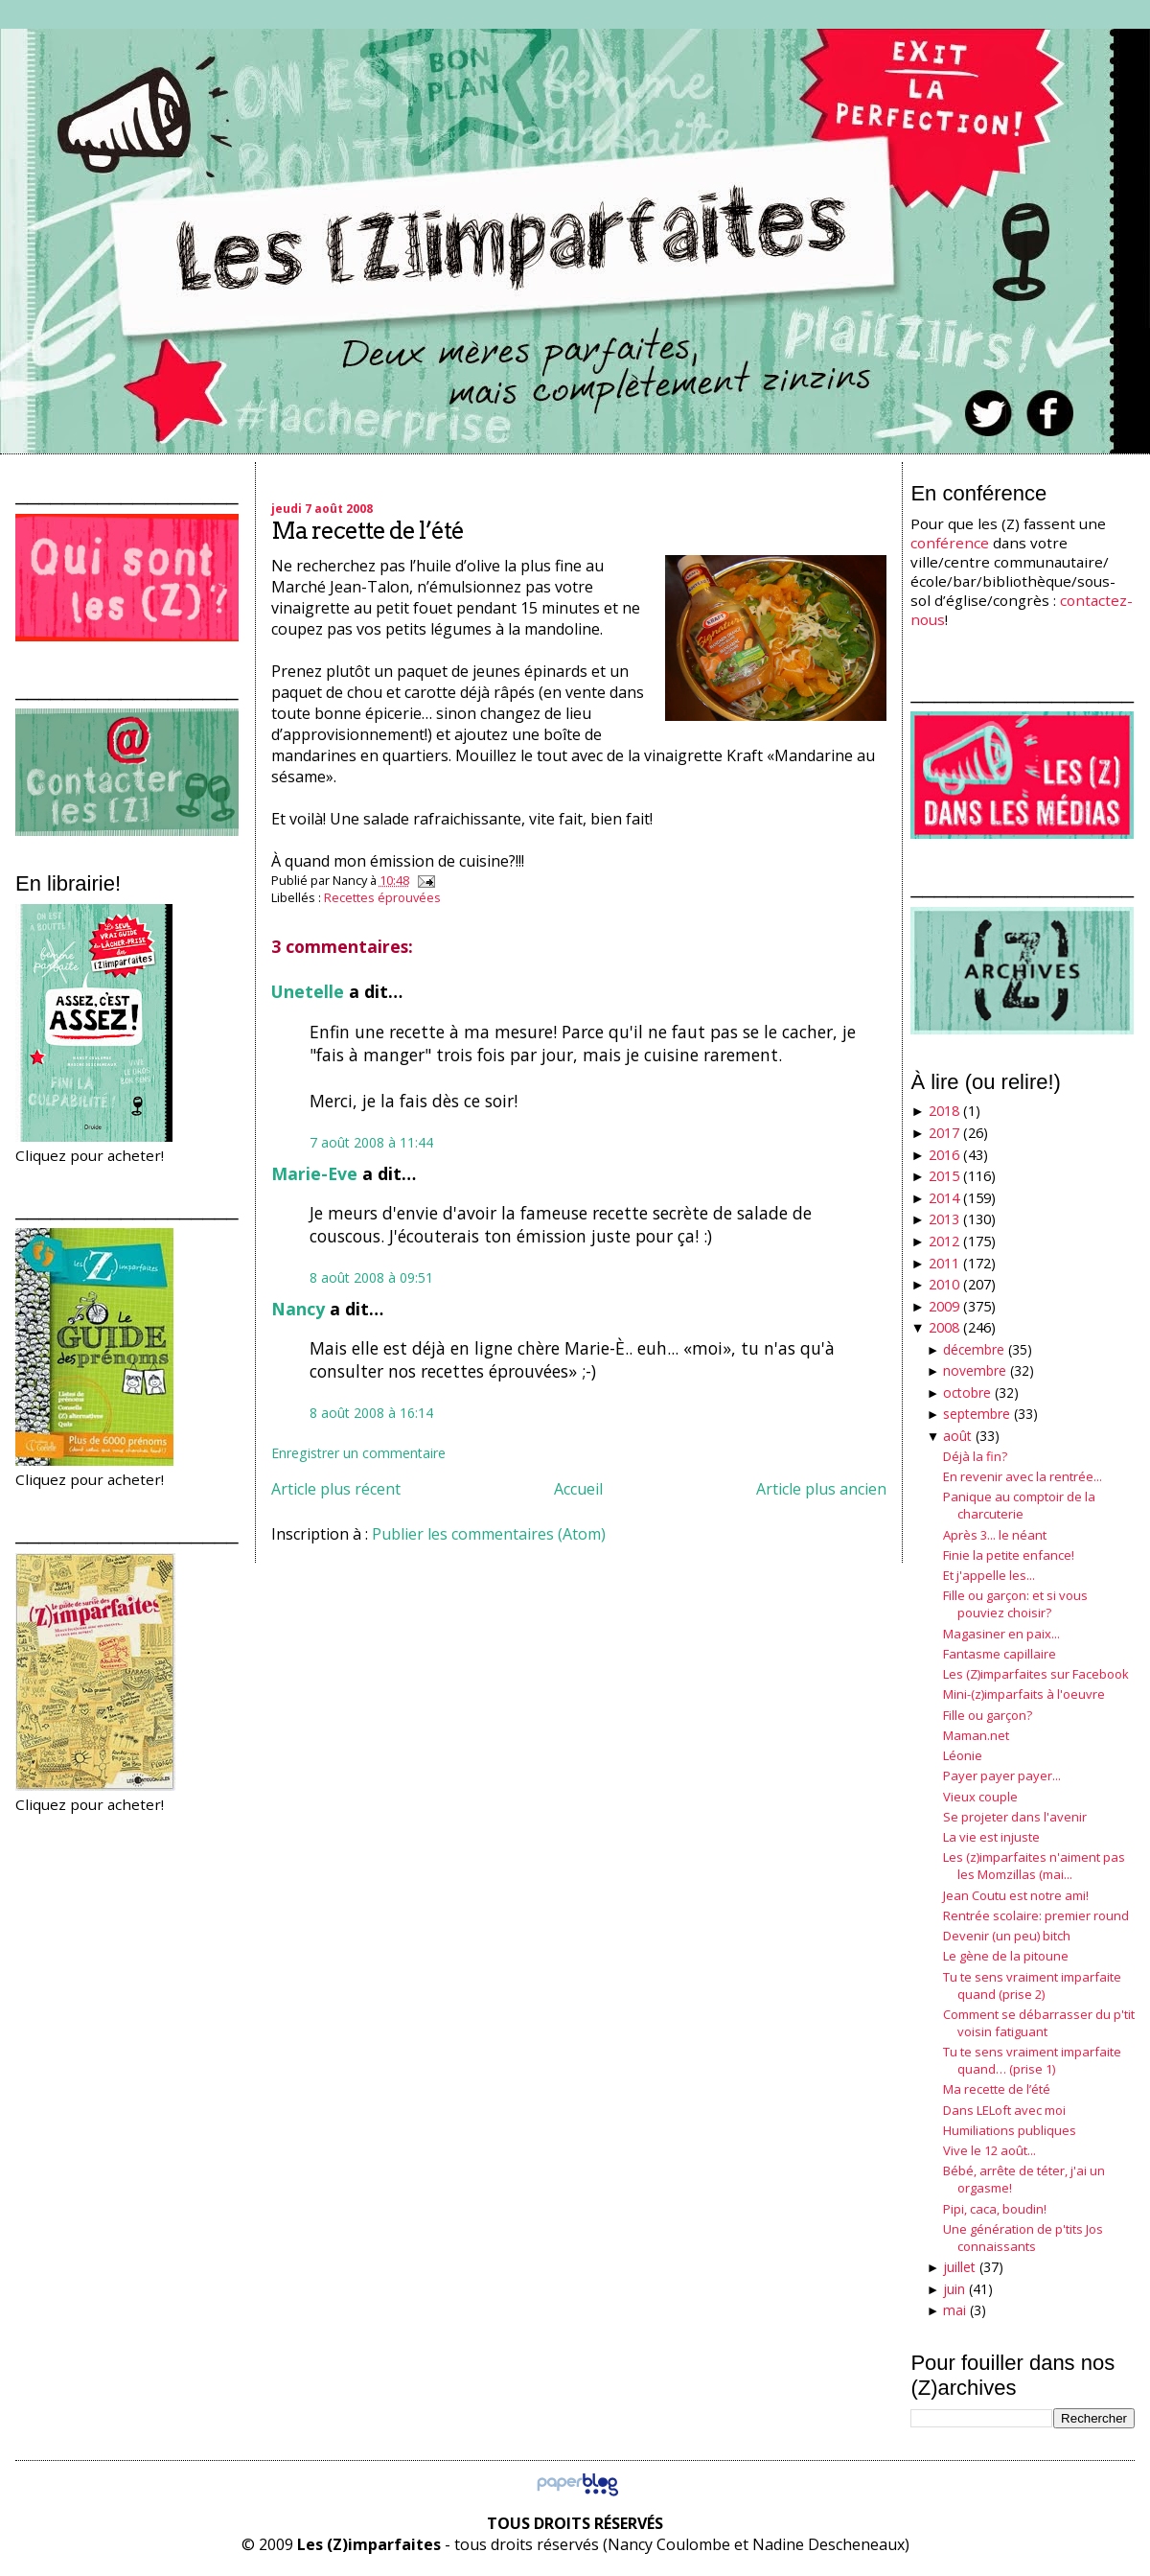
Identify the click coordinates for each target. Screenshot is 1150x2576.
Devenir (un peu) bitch (1006, 1935)
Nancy (298, 1308)
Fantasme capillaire (999, 1653)
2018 (944, 1111)
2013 (944, 1219)
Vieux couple (980, 1796)
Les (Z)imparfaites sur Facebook (1036, 1674)
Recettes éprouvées (382, 897)
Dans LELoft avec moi (1004, 2110)
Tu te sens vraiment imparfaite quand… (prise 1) (1032, 2060)
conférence (949, 542)
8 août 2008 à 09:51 (371, 1277)
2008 (944, 1327)
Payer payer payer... (1002, 1775)
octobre (967, 1392)
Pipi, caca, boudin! (994, 2208)
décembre (973, 1349)
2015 (944, 1176)
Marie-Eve (314, 1173)
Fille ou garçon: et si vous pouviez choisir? (1015, 1604)
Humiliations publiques (1009, 2130)
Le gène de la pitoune (1006, 1955)
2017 (944, 1133)
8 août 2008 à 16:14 (371, 1413)
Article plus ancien (821, 1488)
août (957, 1436)
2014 (944, 1198)
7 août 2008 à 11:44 (371, 1142)
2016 (944, 1155)
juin (954, 2289)
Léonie (962, 1755)
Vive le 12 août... (989, 2150)
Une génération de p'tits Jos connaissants (1023, 2237)
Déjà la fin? (975, 1456)
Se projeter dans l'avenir (1015, 1816)
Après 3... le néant (994, 1534)
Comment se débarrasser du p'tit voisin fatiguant (1039, 2023)
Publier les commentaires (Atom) (489, 1533)
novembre (974, 1370)
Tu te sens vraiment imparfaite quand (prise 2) (1032, 1985)
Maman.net (976, 1735)
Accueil (578, 1488)
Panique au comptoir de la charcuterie (1019, 1505)
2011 (944, 1263)
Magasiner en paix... (1001, 1633)
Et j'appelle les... (989, 1575)
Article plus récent (336, 1488)
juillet (959, 2267)
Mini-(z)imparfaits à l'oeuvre (1024, 1694)
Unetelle (307, 991)
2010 (944, 1284)
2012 (944, 1241)
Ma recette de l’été (367, 531)
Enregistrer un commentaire (358, 1453)
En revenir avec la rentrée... (1022, 1476)
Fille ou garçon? (987, 1715)
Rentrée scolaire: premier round (1036, 1915)
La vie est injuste (991, 1836)
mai (954, 2310)
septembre (976, 1413)
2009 (944, 1306)
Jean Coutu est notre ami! (1016, 1895)
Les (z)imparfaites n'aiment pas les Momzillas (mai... (1034, 1865)
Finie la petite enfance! (1008, 1555)
